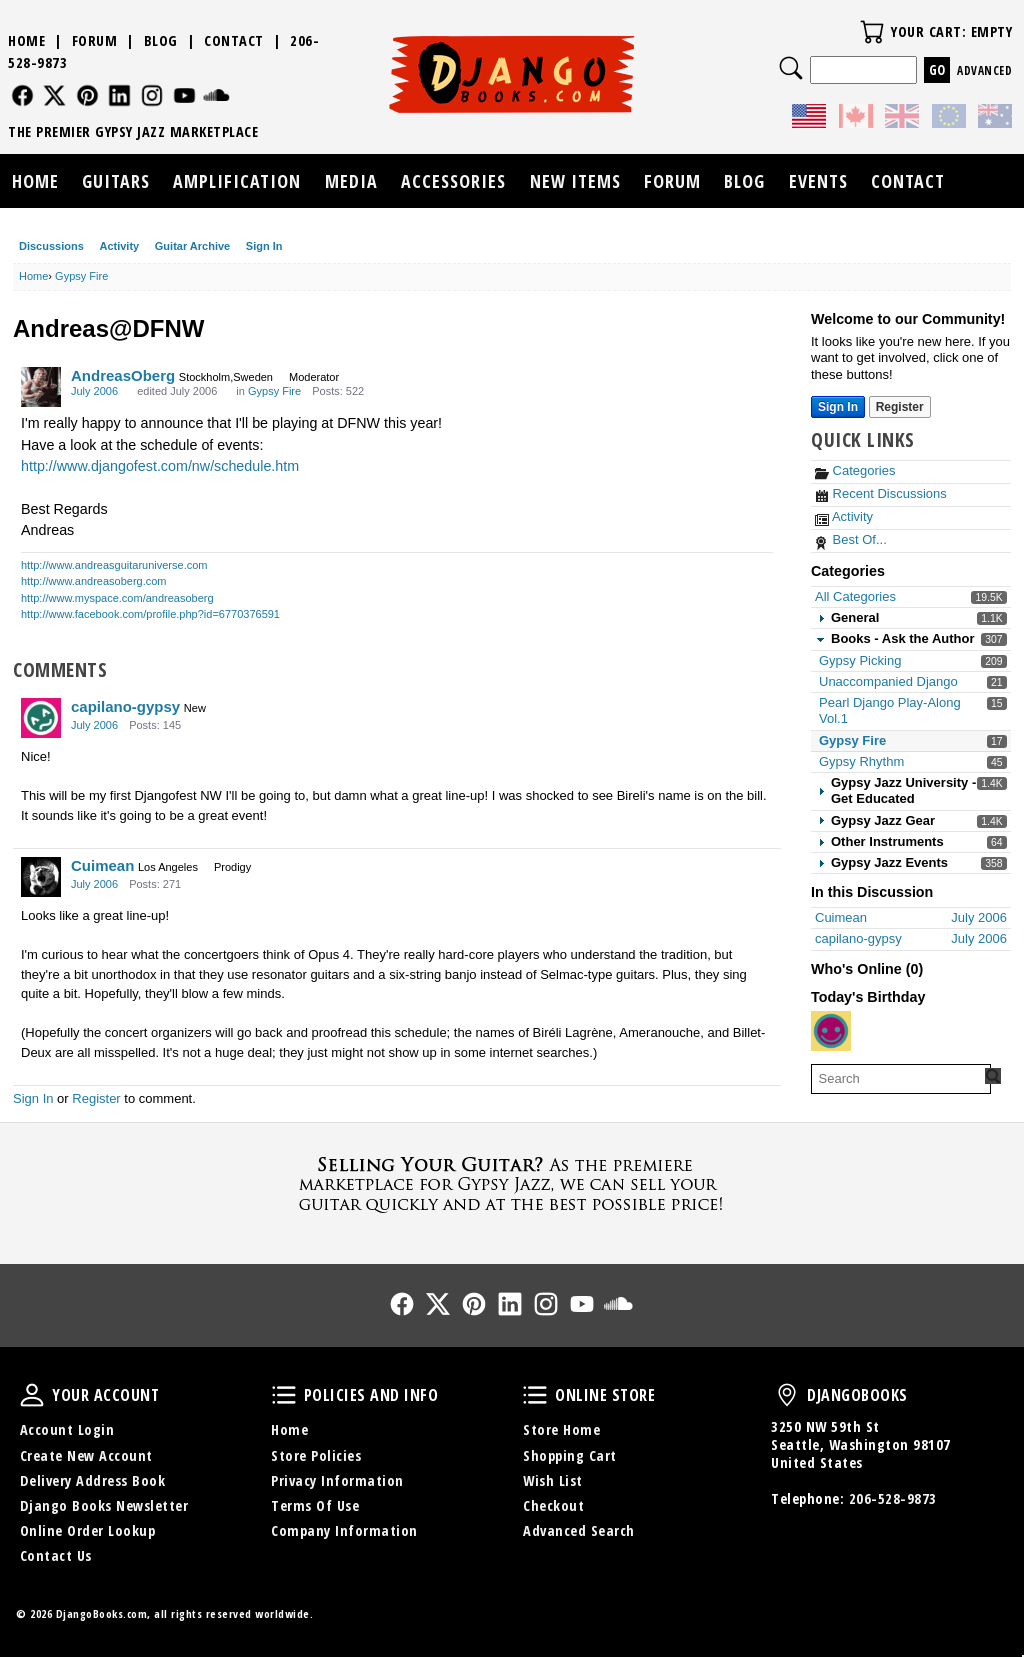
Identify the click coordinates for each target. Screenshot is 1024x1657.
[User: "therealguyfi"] (831, 1031)
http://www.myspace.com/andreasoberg (117, 598)
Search (791, 68)
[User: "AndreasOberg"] (41, 387)
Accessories (453, 181)
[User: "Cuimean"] (41, 877)
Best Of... (851, 539)
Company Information (344, 1530)
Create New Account (86, 1455)
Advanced (984, 70)
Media (351, 181)
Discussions (51, 246)
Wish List (553, 1480)
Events (818, 181)
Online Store (535, 1395)
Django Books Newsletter (104, 1505)
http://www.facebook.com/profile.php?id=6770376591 (150, 614)
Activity (119, 246)
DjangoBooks (787, 1395)
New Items (575, 181)
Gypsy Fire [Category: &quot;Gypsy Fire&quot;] (274, 391)
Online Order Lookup (88, 1530)
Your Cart (872, 32)
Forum (95, 40)
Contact (234, 40)
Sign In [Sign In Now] (838, 407)
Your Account (32, 1395)
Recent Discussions (881, 493)
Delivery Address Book (93, 1480)
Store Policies (316, 1455)
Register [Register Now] (900, 407)
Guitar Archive (192, 246)
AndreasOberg (123, 375)
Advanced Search (579, 1530)
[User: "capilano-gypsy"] (41, 718)
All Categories (855, 596)
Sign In (264, 246)
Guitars (116, 181)
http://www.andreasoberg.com (94, 581)
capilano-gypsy (125, 706)
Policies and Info (284, 1395)
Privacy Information (337, 1480)
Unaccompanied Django (888, 681)
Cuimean (102, 865)
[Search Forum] (993, 1076)
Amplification (237, 181)
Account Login (67, 1429)
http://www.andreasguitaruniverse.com (114, 565)
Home (26, 40)
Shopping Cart (570, 1455)
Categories (855, 470)
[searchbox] (901, 1079)
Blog (161, 40)
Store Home (561, 1429)
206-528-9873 (893, 1498)
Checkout (553, 1505)
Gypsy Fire (852, 740)
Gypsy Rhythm (861, 761)
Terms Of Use (315, 1505)
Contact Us (56, 1555)
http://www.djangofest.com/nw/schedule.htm (160, 466)
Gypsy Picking (860, 660)
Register (96, 1098)
